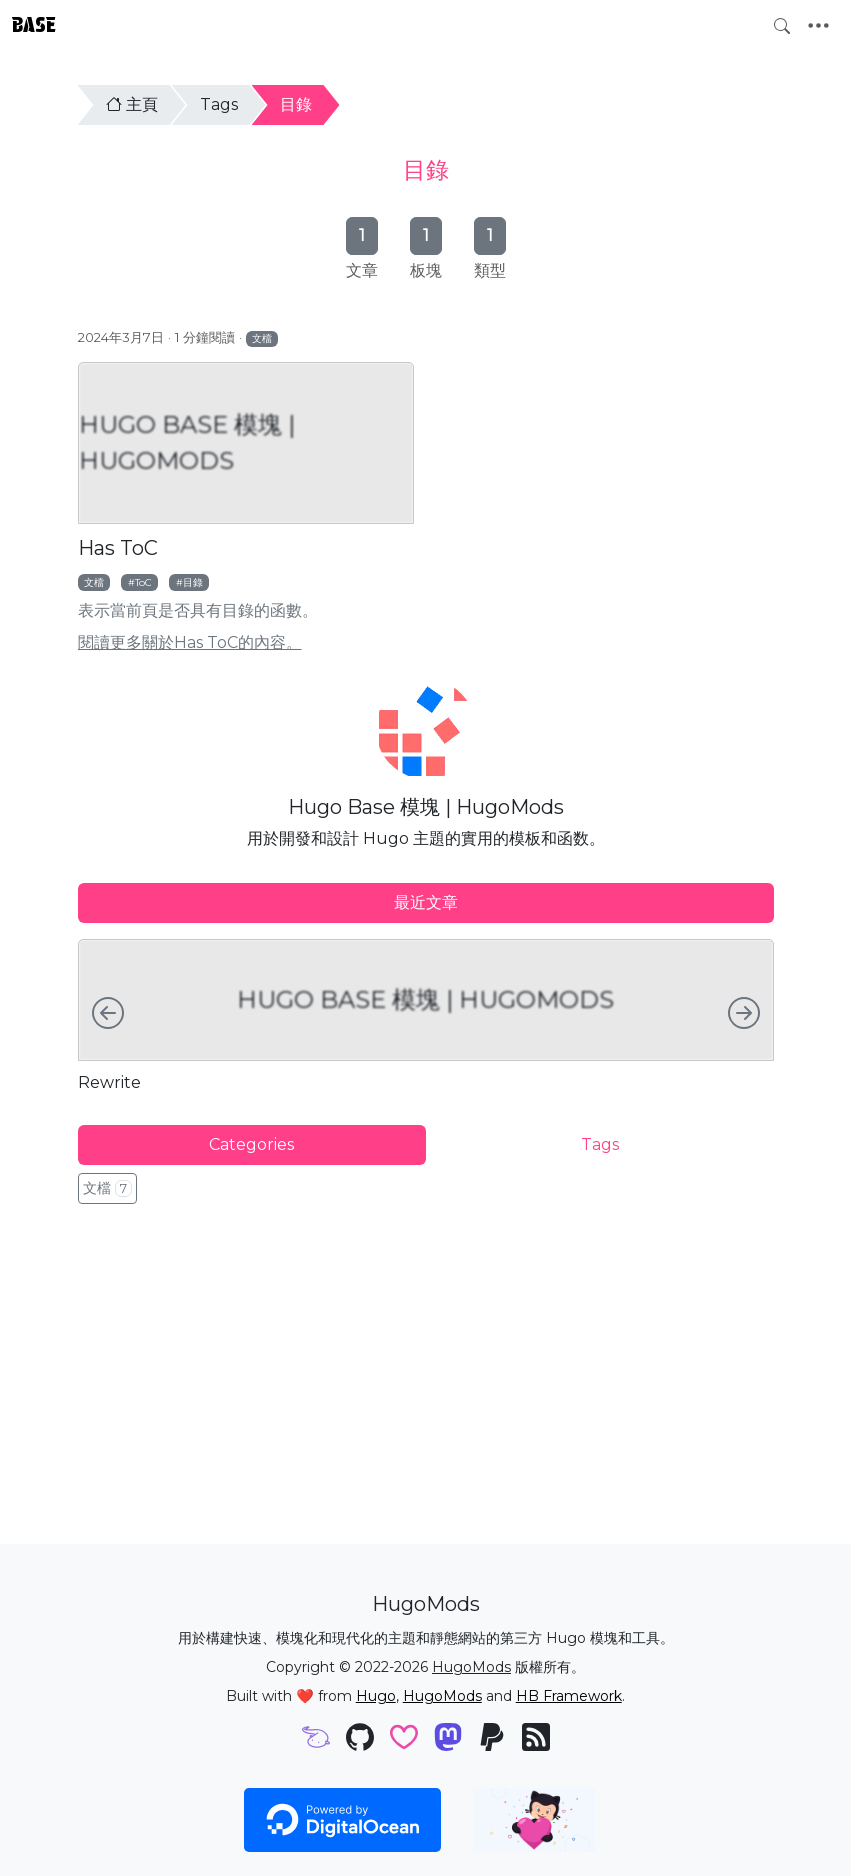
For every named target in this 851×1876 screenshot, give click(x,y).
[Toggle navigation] (818, 26)
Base (34, 25)
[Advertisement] (426, 1372)
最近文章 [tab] (426, 902)
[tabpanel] (426, 1015)
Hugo (376, 1696)
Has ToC (118, 548)
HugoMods (471, 1667)
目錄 (296, 104)
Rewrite (109, 1082)
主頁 (132, 104)
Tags (219, 104)
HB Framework (569, 1696)
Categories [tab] (251, 1144)
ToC (143, 582)
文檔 (262, 338)
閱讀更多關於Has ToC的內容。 (190, 642)
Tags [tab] (600, 1144)
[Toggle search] (782, 26)
